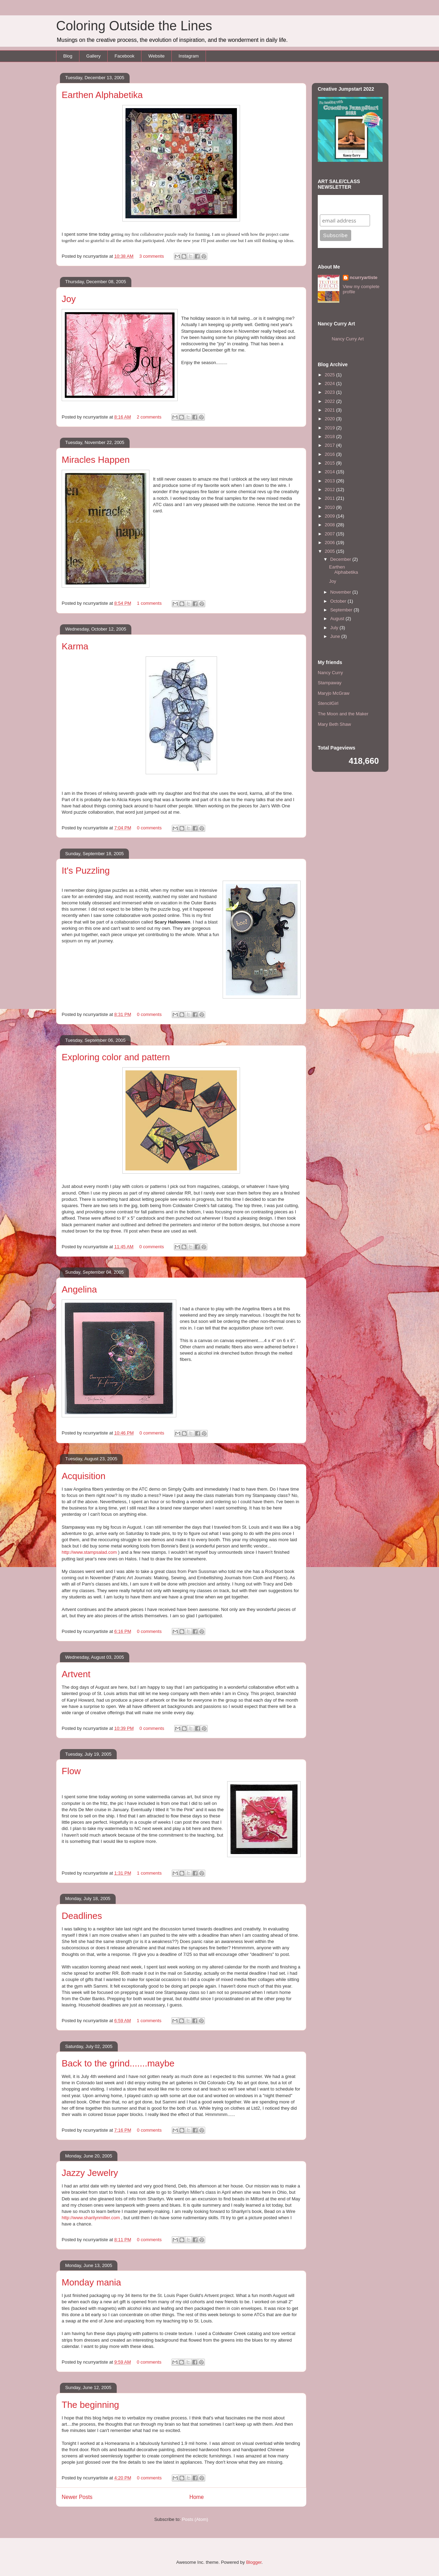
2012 (330, 489)
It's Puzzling (86, 870)
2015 (330, 463)
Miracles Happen (96, 459)
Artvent (76, 1674)
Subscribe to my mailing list (341, 204)
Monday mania (91, 2282)
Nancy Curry (330, 672)
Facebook (124, 56)
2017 (330, 445)
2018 (330, 436)
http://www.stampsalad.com (89, 1552)
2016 (330, 454)
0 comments (149, 827)
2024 (330, 383)
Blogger (253, 2562)
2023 (330, 392)
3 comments (151, 256)
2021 (330, 410)
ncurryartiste (363, 277)
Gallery (93, 56)
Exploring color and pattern (116, 1057)
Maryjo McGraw (333, 693)
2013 (330, 480)
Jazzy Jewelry (90, 2173)
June (335, 636)
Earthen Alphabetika (102, 95)
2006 (330, 542)
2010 (330, 507)
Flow (71, 1771)
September (342, 609)
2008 (330, 524)
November (341, 592)
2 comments (149, 417)
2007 (330, 533)
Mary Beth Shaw (334, 724)
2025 (330, 374)
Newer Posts (77, 2497)
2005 (330, 551)
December (341, 559)
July (335, 627)
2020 (330, 418)
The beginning (90, 2405)
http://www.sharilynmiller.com (91, 2217)
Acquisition (84, 1476)
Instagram (189, 56)
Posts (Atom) (195, 2519)
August (338, 618)
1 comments (149, 603)
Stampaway (329, 682)
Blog (67, 56)
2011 (330, 498)
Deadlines (82, 1916)
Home (196, 2497)
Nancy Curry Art (348, 338)
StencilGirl (328, 703)
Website (156, 56)
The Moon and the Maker (343, 713)
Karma (75, 646)
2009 (330, 516)
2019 (330, 427)
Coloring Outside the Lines (134, 25)
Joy (69, 299)
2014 (330, 471)
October (339, 601)
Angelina (79, 1289)
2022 (330, 401)
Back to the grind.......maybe (118, 2063)
